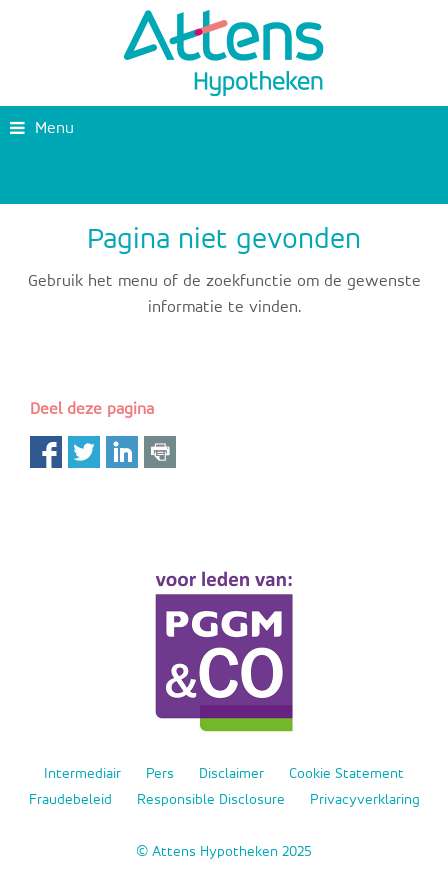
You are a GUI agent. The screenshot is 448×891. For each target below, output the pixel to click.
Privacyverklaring (365, 799)
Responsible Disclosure (211, 799)
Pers (160, 773)
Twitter (84, 452)
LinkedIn (122, 452)
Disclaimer (231, 773)
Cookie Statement (346, 773)
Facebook (46, 452)
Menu (42, 128)
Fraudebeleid (70, 799)
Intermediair (82, 773)
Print (160, 452)
